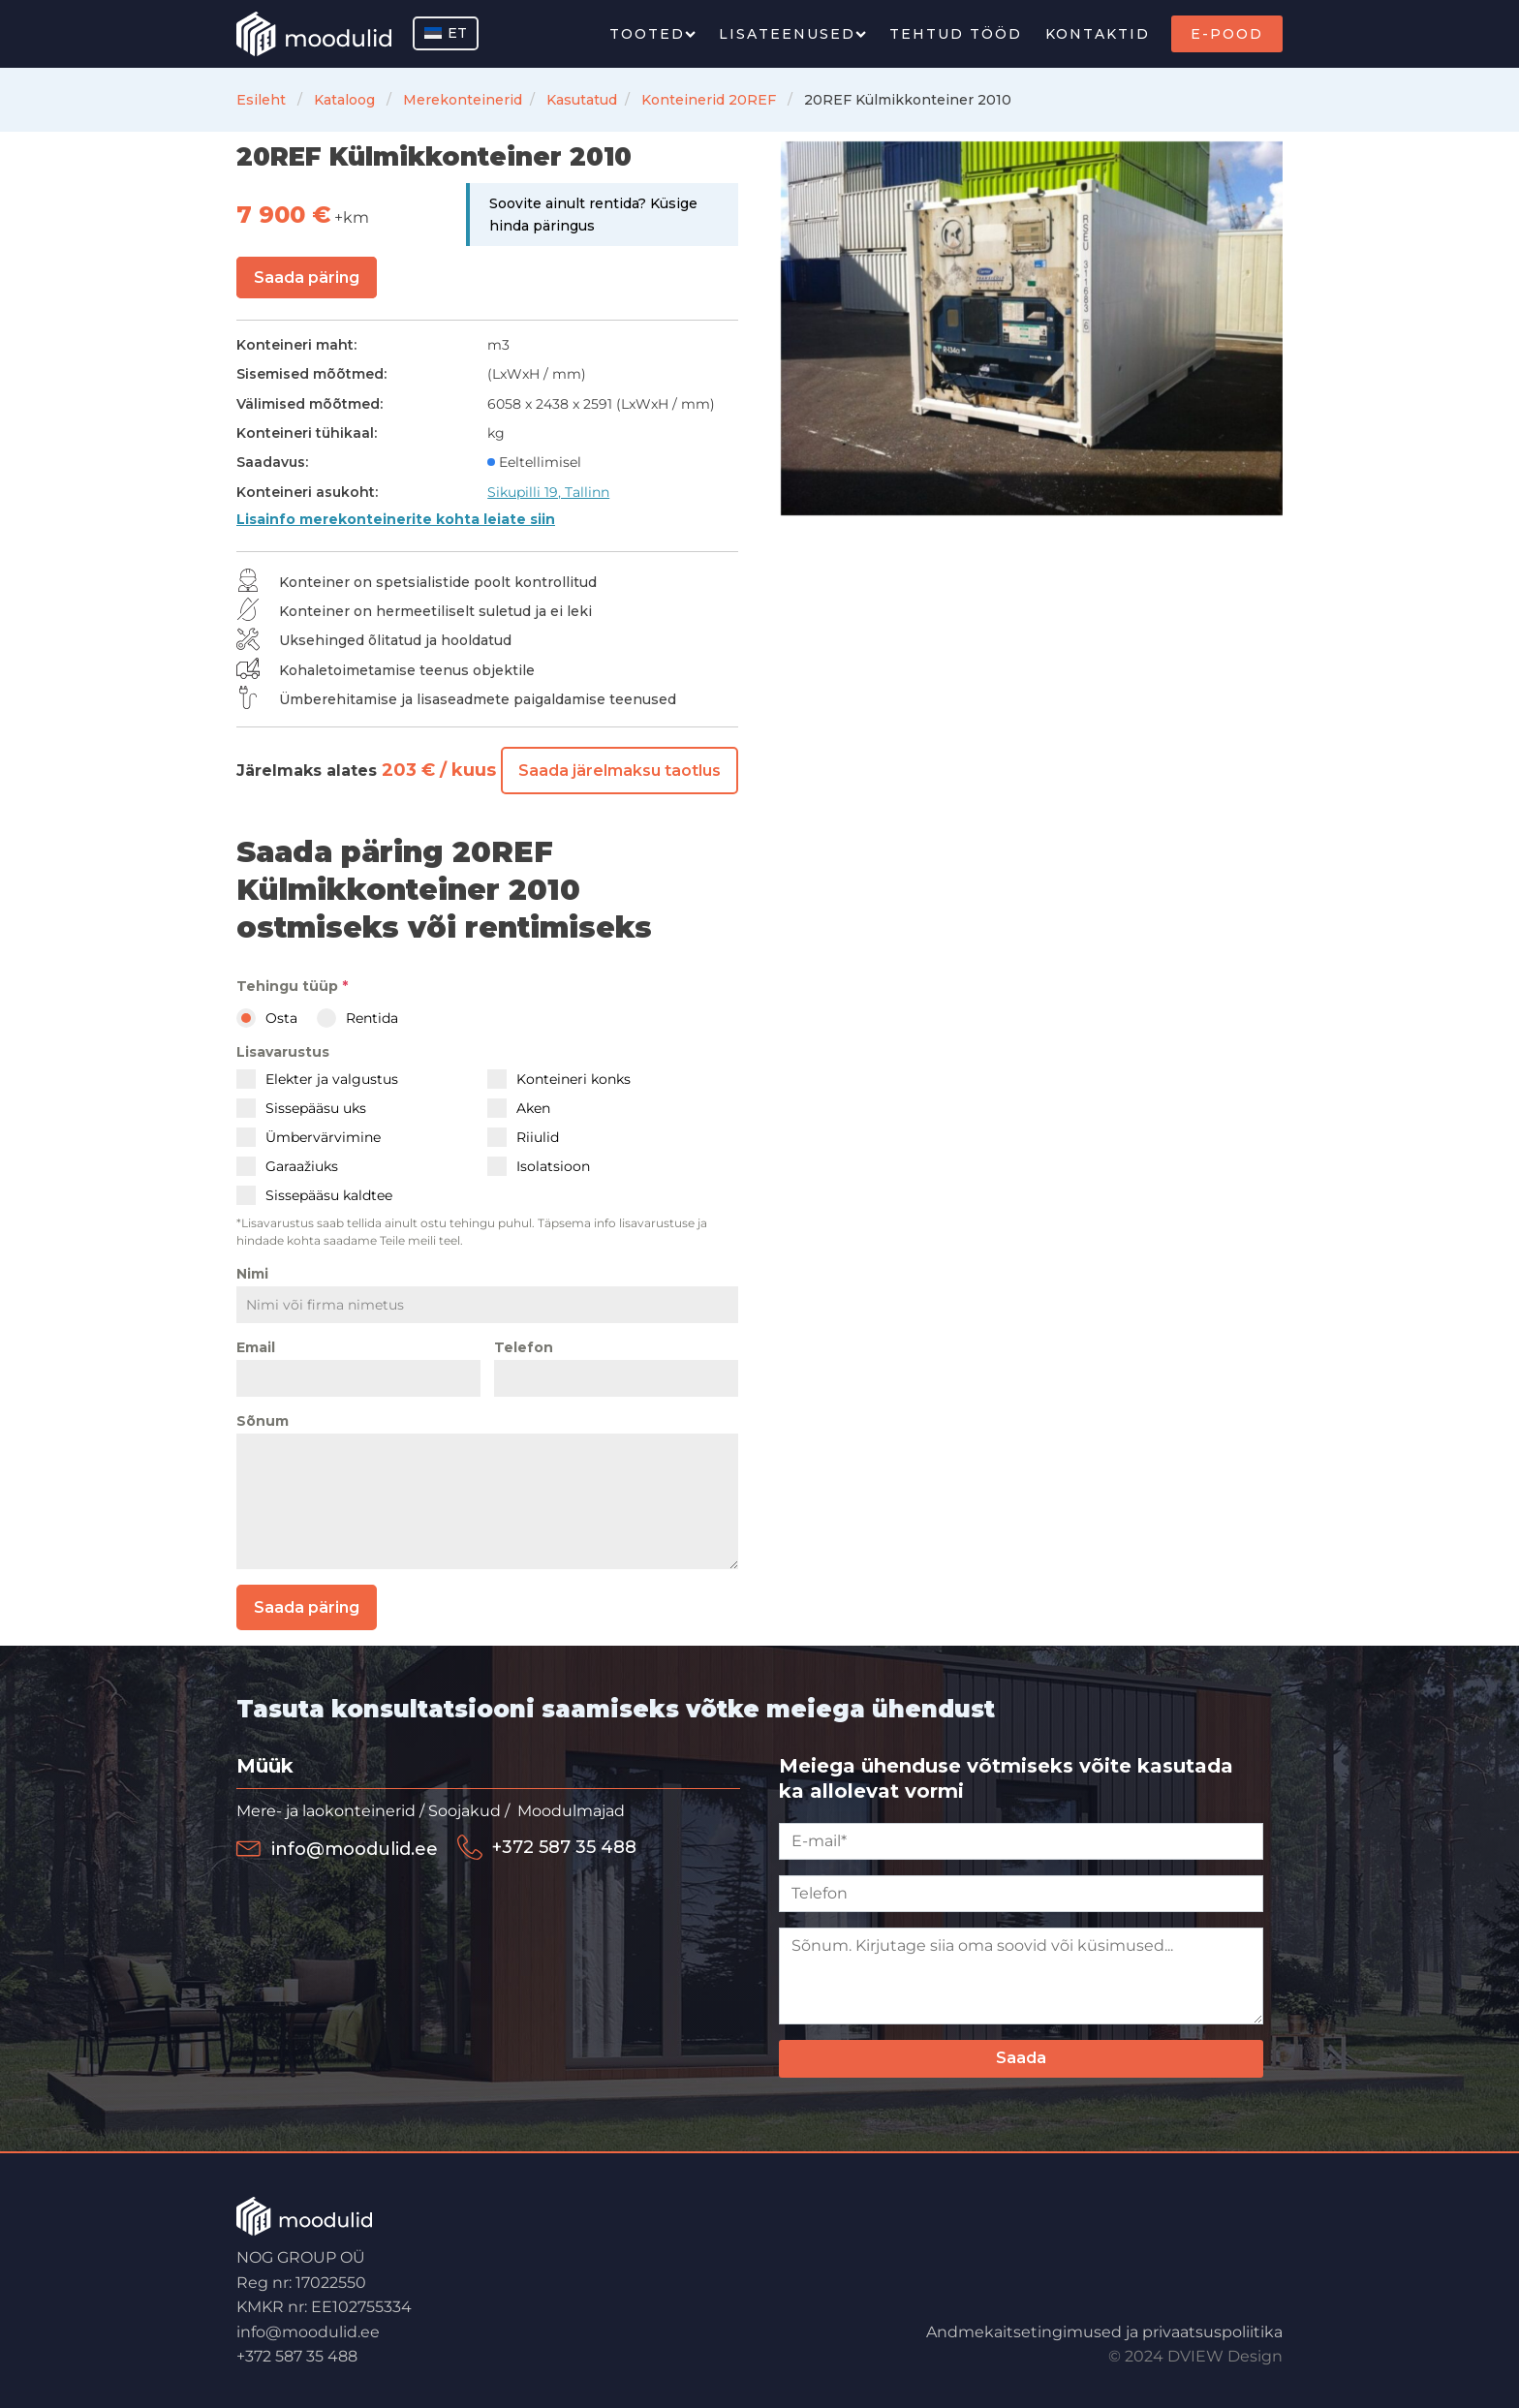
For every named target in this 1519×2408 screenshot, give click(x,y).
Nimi (252, 1273)
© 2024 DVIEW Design (1195, 2352)
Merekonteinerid (462, 99)
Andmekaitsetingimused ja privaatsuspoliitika (1104, 2327)
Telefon (523, 1347)
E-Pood (1227, 34)
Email (255, 1347)
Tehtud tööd (955, 34)
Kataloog (344, 99)
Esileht (261, 99)
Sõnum (262, 1421)
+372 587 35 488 (296, 2352)
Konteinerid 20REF (708, 99)
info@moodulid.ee (308, 2327)
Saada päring (306, 277)
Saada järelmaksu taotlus (619, 770)
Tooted (652, 34)
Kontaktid (1097, 34)
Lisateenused (792, 34)
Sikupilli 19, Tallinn (548, 492)
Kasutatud (581, 99)
